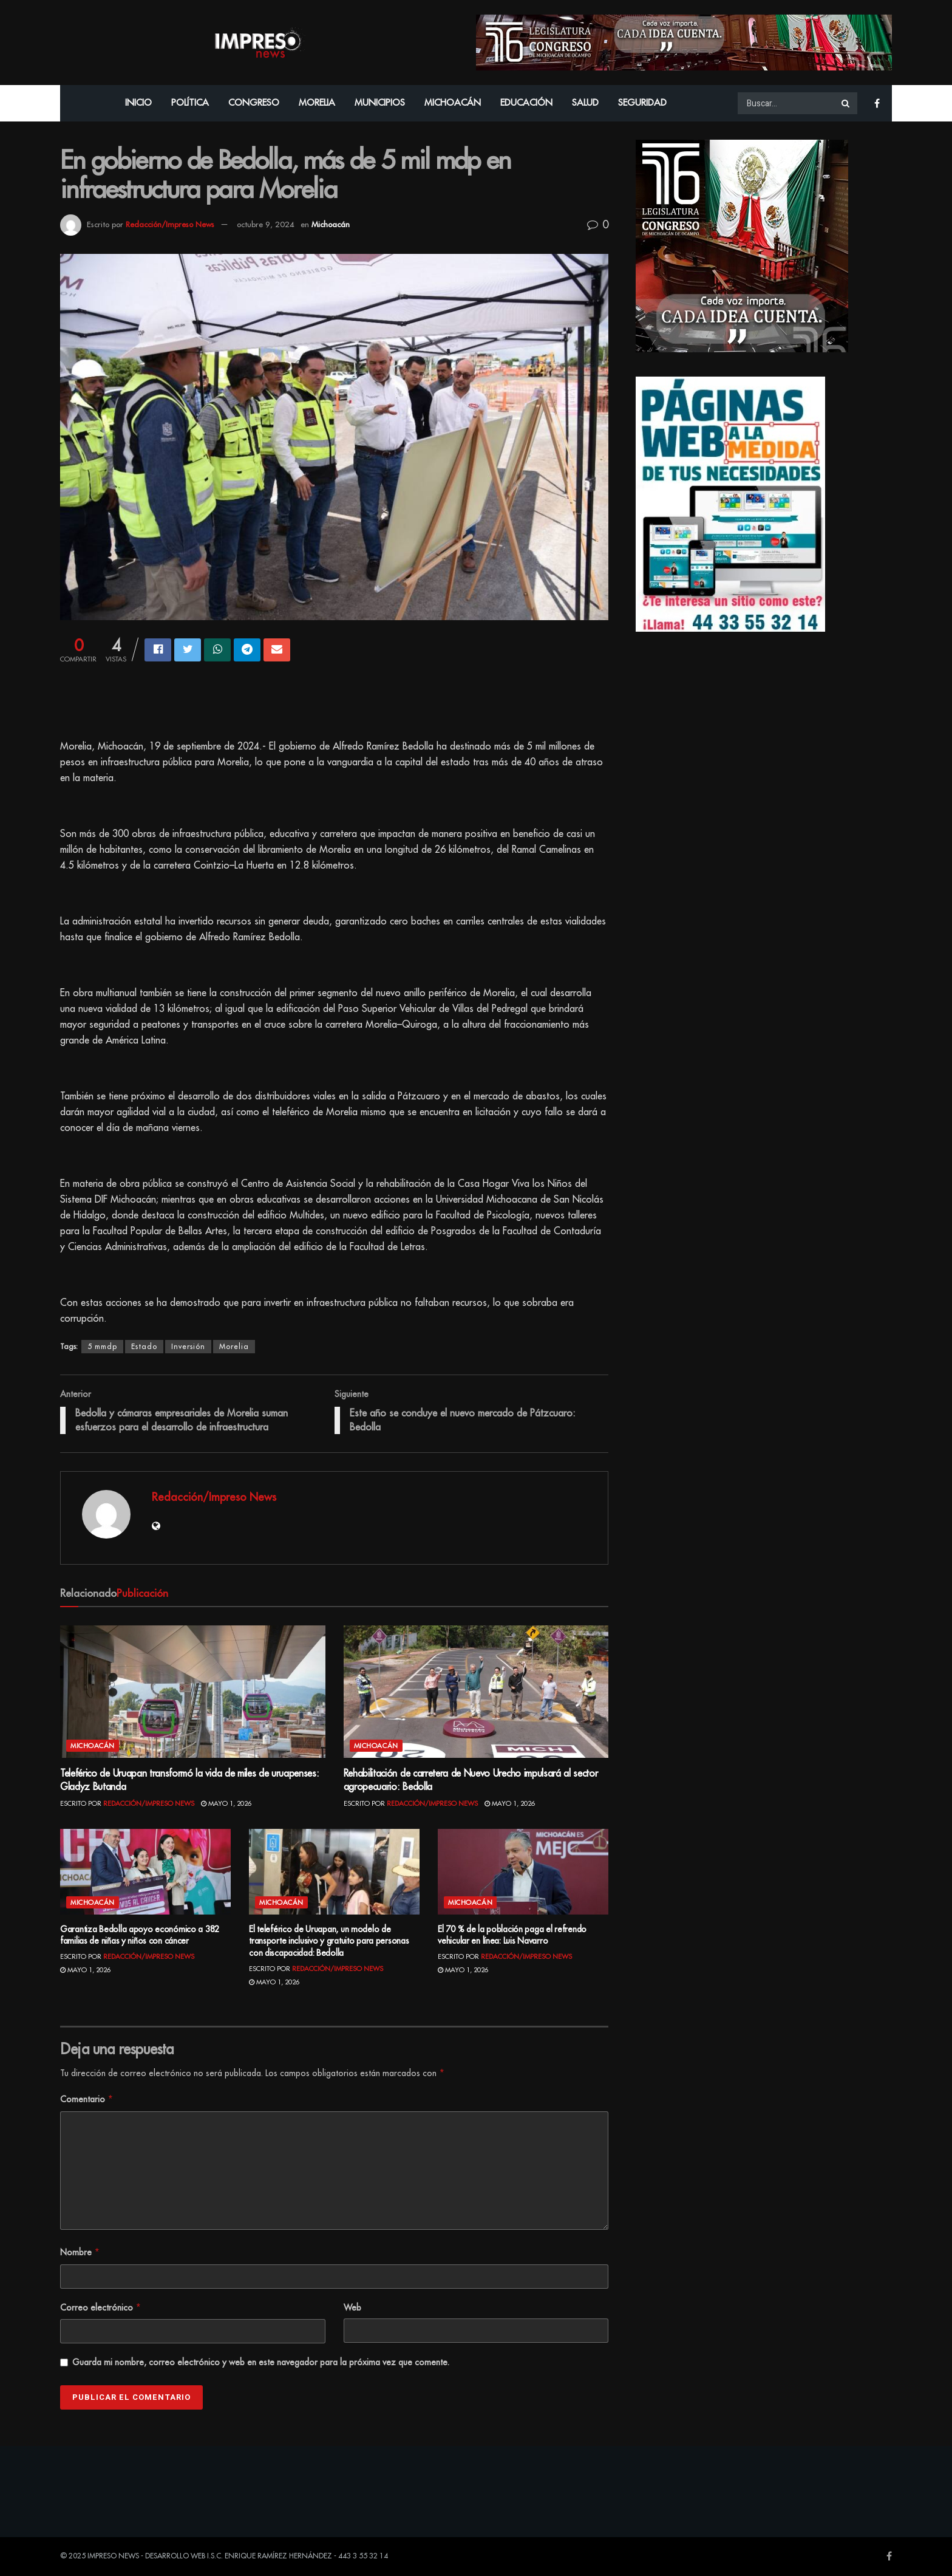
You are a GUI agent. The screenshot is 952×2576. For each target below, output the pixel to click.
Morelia (317, 103)
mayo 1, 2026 (226, 1803)
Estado (144, 1346)
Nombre (80, 2252)
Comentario (87, 2099)
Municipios (380, 103)
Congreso (253, 103)
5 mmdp (102, 1346)
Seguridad (642, 103)
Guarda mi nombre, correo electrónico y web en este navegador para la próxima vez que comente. (260, 2362)
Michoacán (452, 103)
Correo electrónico (100, 2307)
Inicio (138, 103)
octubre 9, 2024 (265, 224)
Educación (526, 103)
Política (190, 103)
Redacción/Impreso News (170, 224)
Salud (585, 103)
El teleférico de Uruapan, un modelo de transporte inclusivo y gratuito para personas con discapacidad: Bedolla (329, 1941)
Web (352, 2307)
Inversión (188, 1346)
